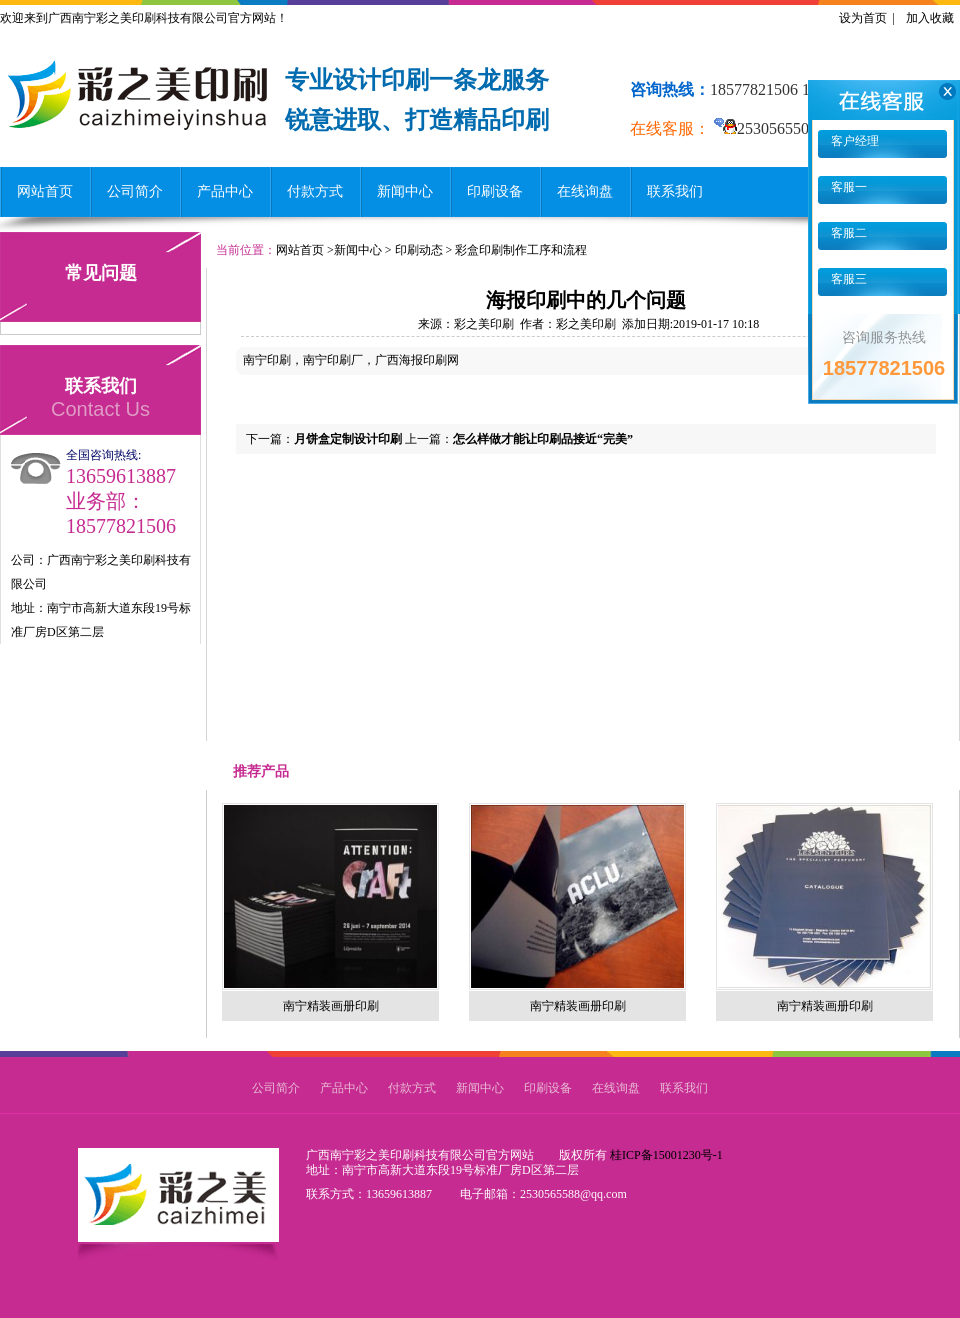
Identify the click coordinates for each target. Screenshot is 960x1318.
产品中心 (225, 191)
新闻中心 (405, 191)
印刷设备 (495, 191)
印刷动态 (419, 250)
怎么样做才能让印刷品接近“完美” (543, 439)
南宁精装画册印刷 (331, 1006)
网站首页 (45, 191)
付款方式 (315, 191)
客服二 (847, 233)
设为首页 (863, 18)
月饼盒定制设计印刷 (348, 439)
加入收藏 (930, 18)
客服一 (847, 187)
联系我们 (675, 191)
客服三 (847, 279)
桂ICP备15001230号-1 (666, 1155)
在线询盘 (585, 191)
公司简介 (135, 191)
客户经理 (853, 141)
